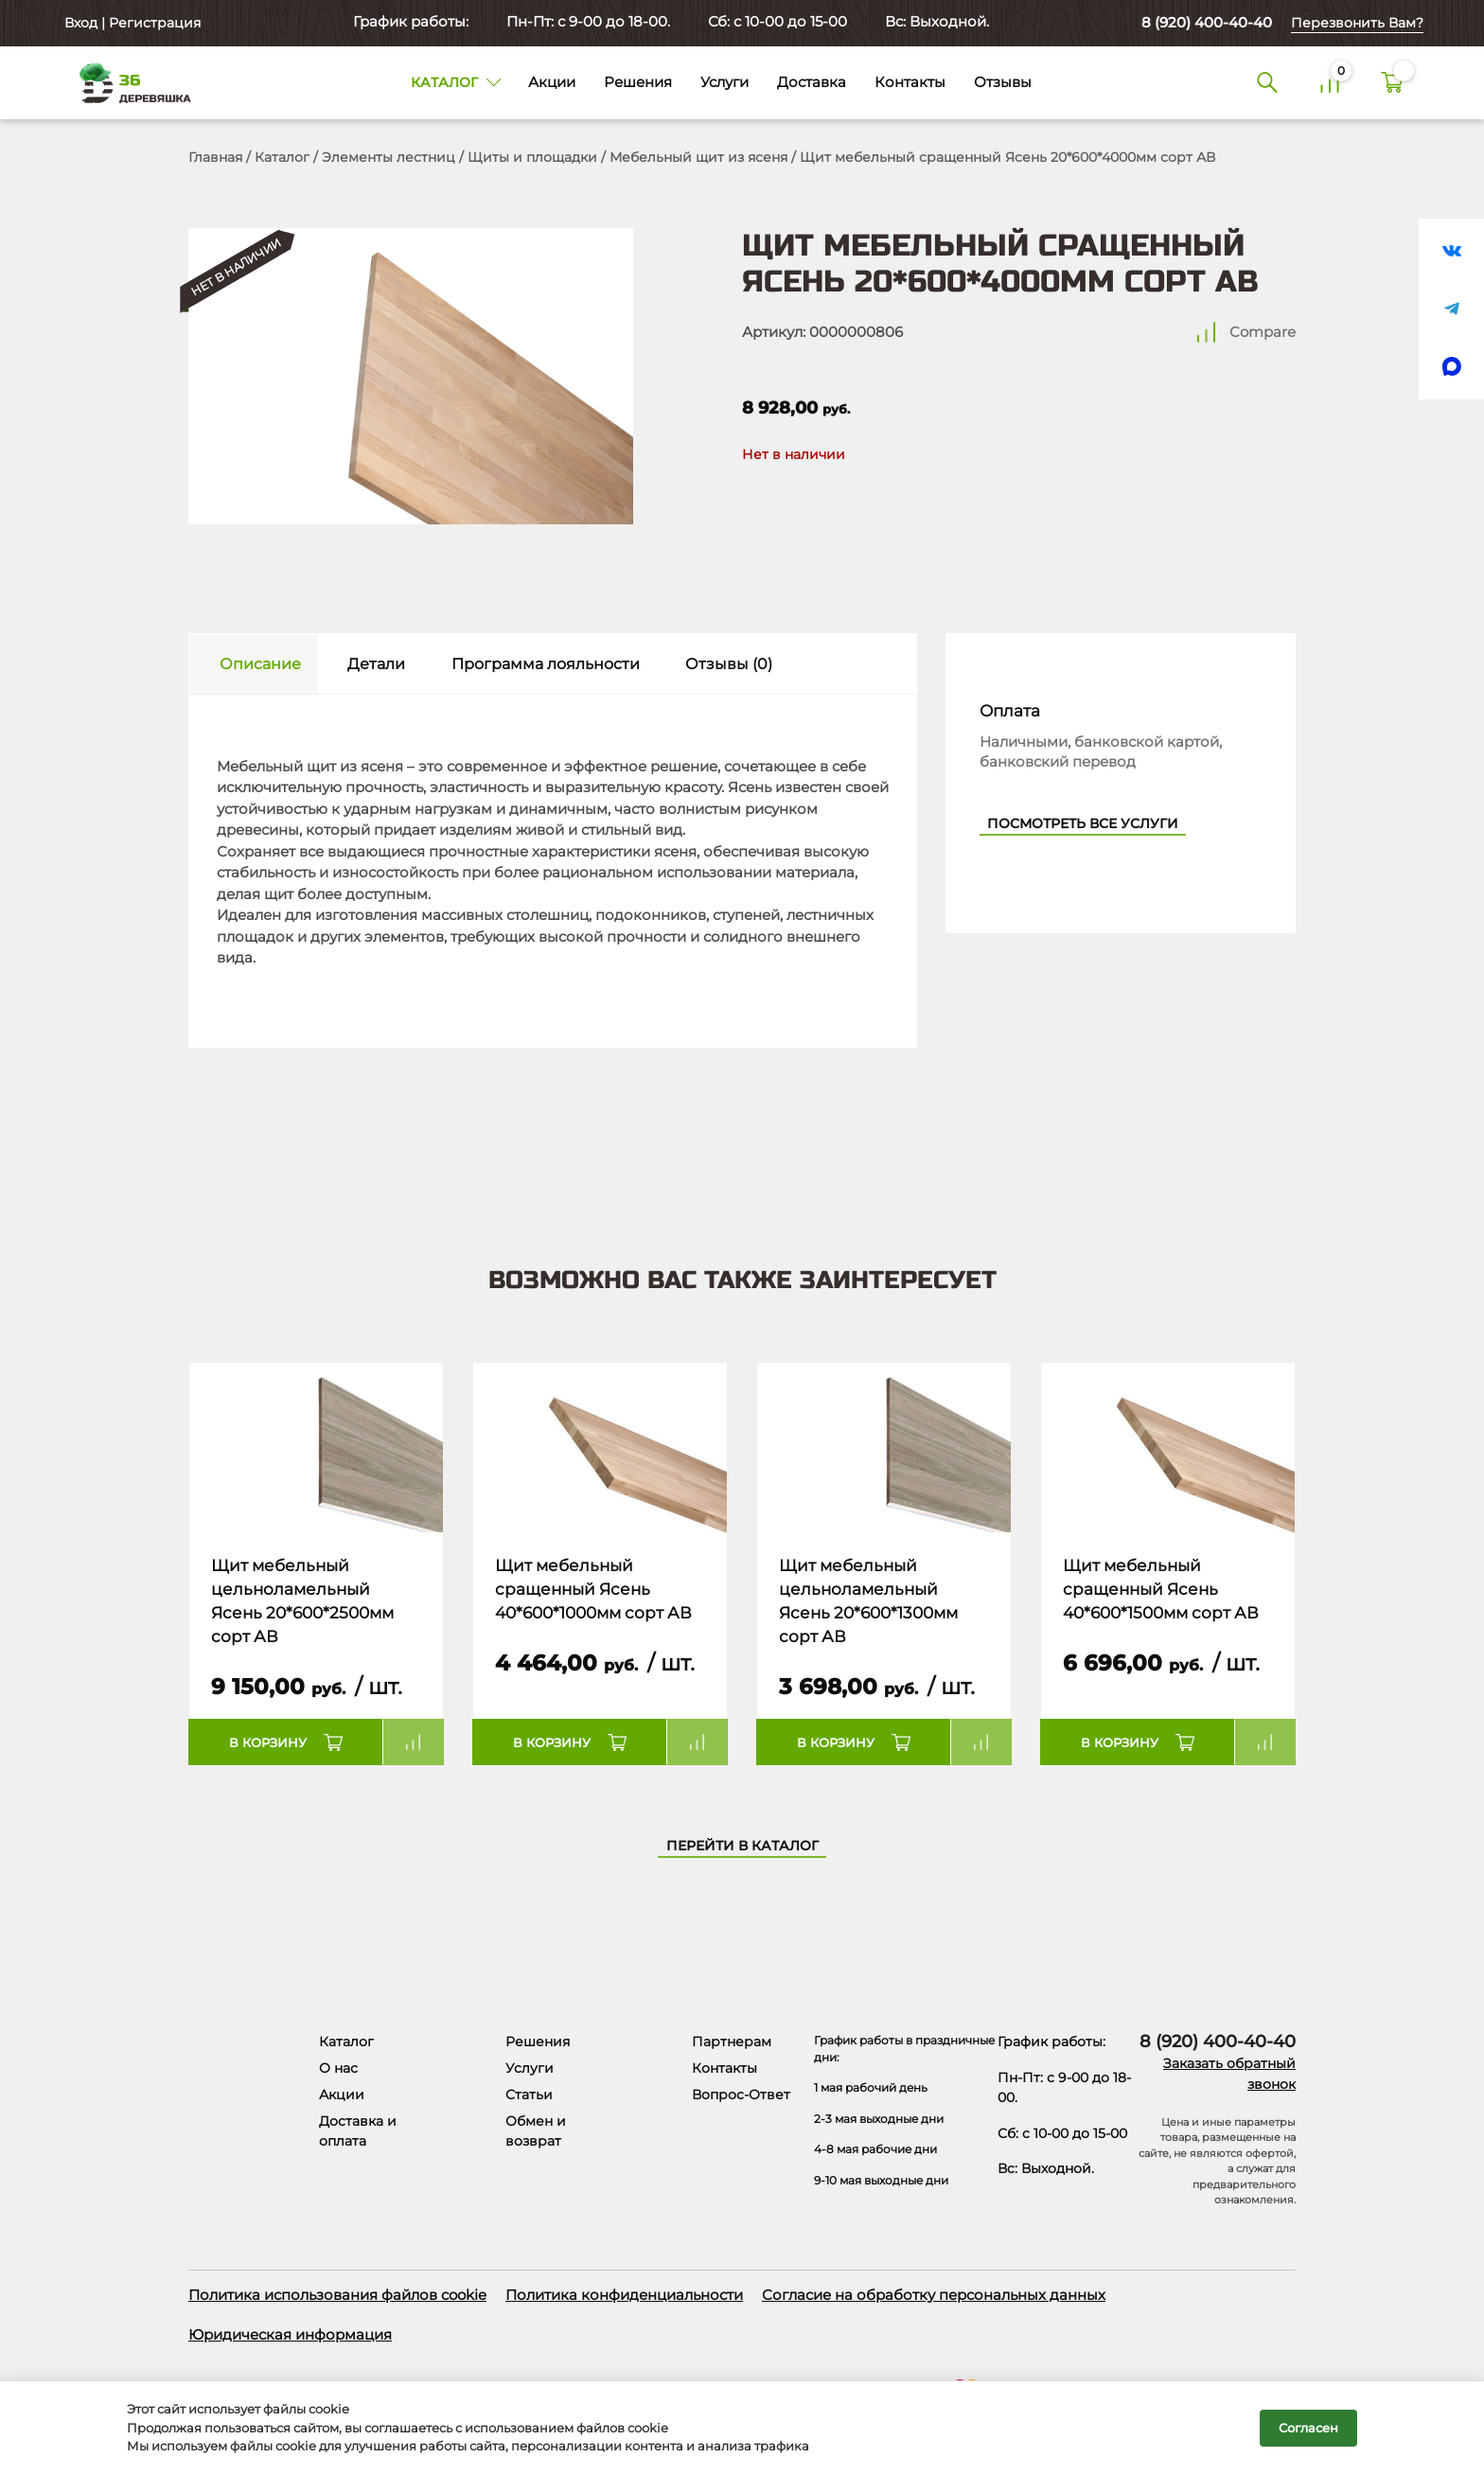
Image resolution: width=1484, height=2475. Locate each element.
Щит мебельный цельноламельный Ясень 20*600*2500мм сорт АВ (302, 1601)
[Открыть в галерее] (410, 376)
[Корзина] (1392, 82)
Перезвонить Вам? (1357, 22)
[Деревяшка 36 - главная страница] (127, 82)
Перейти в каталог (742, 1845)
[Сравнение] (1329, 82)
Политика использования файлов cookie (337, 2295)
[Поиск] (1267, 82)
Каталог (282, 157)
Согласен (1308, 2427)
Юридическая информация (290, 2334)
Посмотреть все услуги (1082, 823)
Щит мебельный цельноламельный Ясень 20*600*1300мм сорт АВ (868, 1601)
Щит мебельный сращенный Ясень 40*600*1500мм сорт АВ (1161, 1589)
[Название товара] (316, 1448)
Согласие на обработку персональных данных (933, 2295)
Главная (215, 157)
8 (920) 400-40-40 (1206, 22)
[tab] (253, 664)
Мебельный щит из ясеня (698, 157)
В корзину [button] (268, 1742)
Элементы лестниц (388, 157)
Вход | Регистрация (131, 22)
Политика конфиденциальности (624, 2295)
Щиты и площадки (532, 157)
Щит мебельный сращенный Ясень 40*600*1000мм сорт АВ (593, 1589)
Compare (1262, 332)
